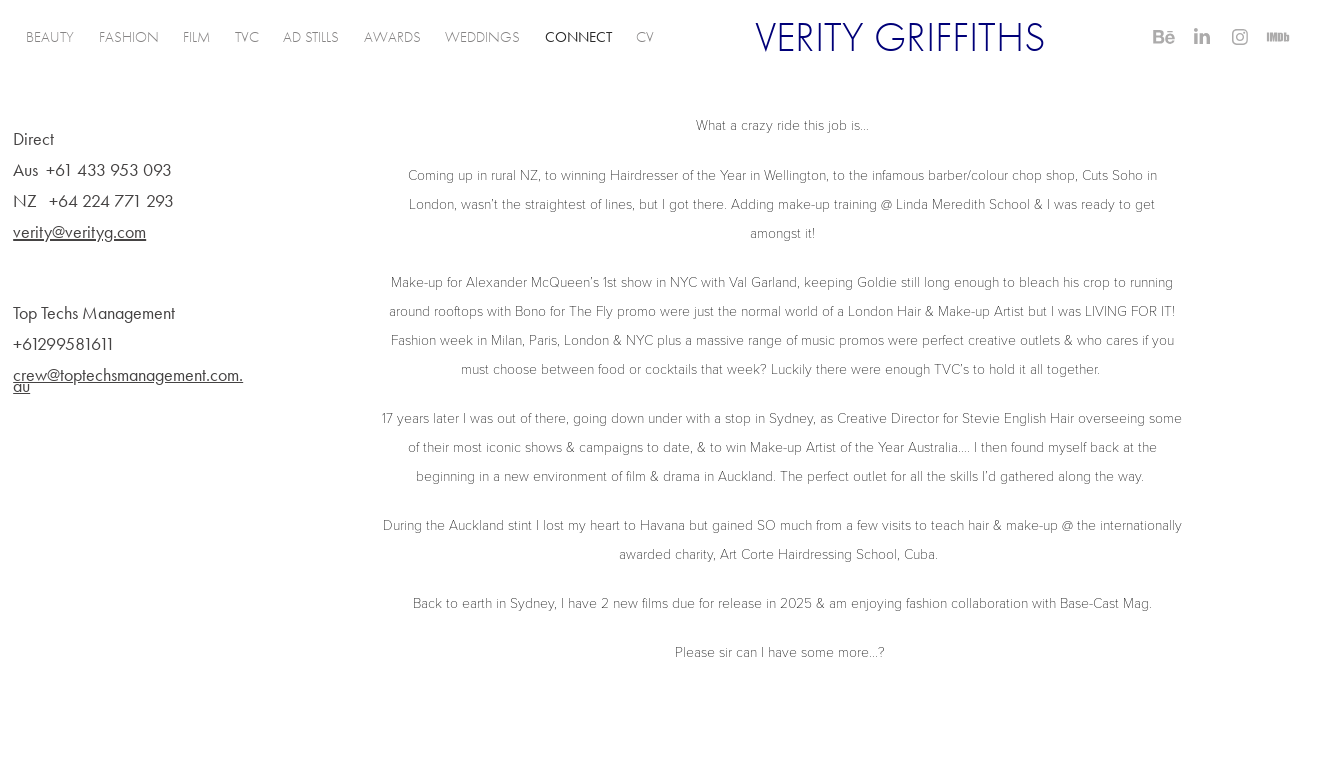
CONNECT (578, 37)
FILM (196, 37)
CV (645, 37)
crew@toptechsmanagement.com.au (128, 380)
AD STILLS (311, 37)
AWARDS (392, 37)
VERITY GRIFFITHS (900, 37)
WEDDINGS (482, 37)
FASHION (129, 37)
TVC (247, 37)
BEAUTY (50, 37)
